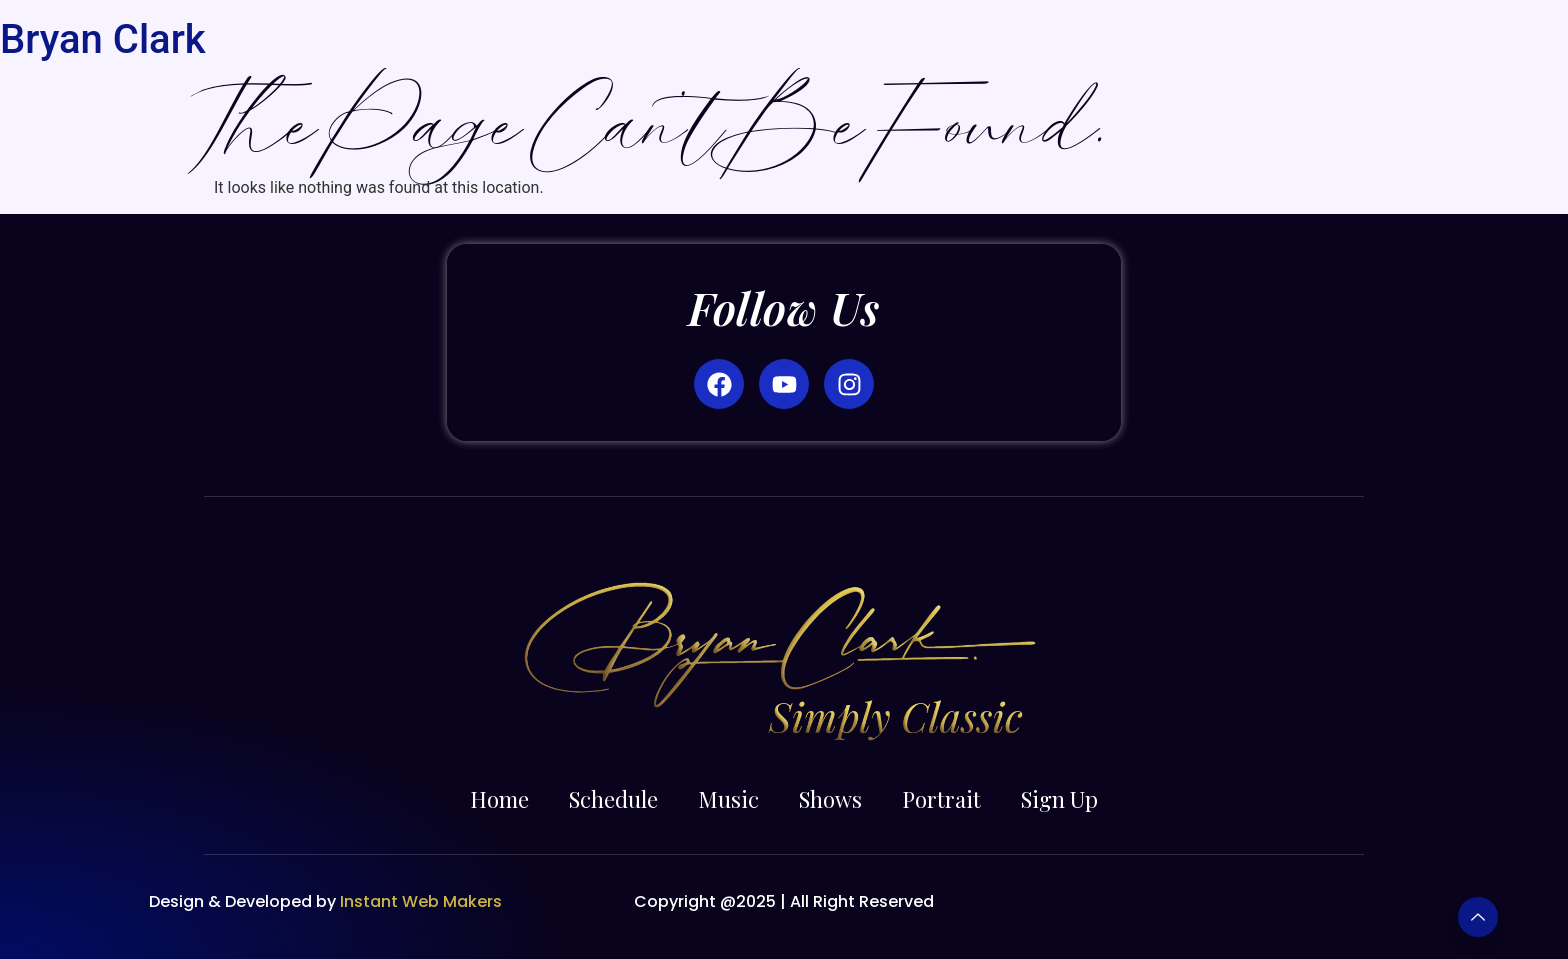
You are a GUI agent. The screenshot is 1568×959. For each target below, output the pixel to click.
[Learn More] (1478, 917)
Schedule (613, 799)
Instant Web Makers (423, 901)
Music (728, 799)
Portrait (941, 799)
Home (499, 799)
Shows (830, 799)
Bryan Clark (103, 39)
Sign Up (1059, 799)
